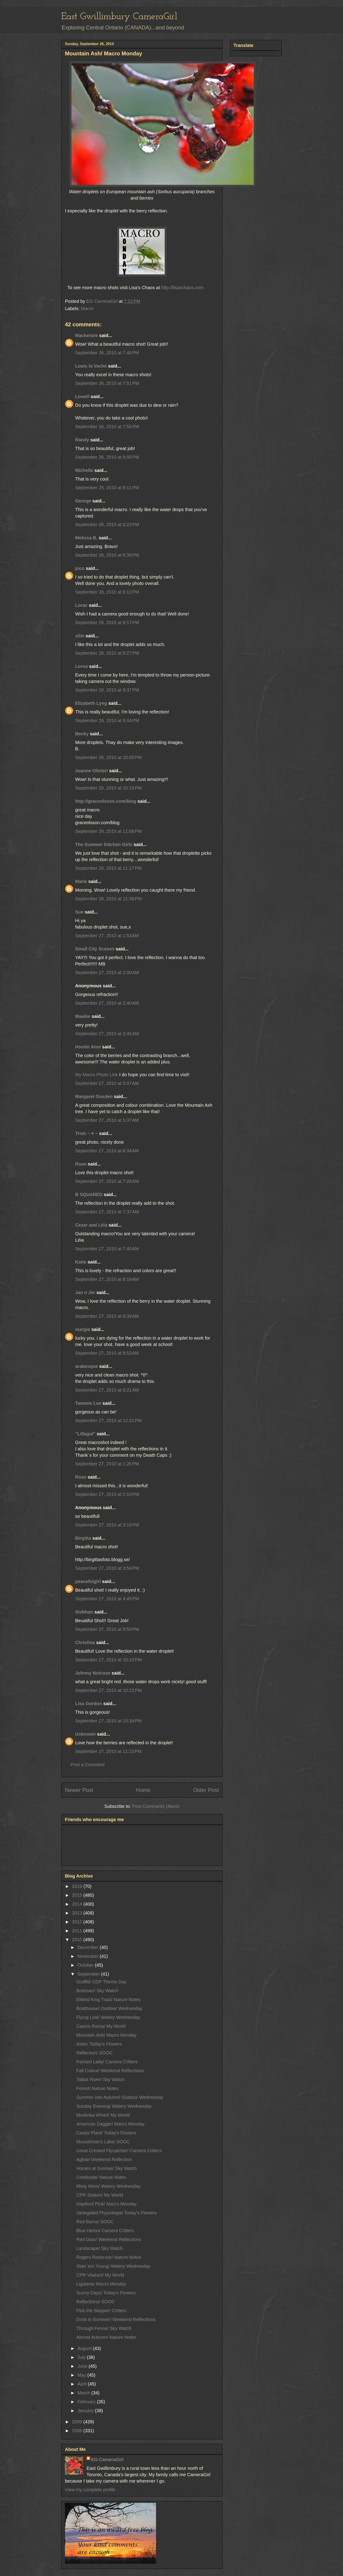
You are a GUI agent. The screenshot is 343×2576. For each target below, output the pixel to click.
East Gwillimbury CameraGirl (119, 17)
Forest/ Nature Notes (97, 2088)
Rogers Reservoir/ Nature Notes (108, 2257)
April (82, 2383)
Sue (79, 911)
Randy (82, 439)
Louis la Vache (91, 365)
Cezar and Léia (91, 1225)
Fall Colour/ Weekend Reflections (110, 2070)
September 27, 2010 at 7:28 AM (107, 1181)
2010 (77, 1939)
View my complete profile (90, 2489)
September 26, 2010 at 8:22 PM (107, 524)
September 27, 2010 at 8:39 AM (107, 1316)
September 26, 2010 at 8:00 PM (107, 457)
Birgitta (83, 1538)
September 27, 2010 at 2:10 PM (107, 1494)
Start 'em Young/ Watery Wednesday (113, 2266)
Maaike (82, 1016)
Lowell (82, 396)
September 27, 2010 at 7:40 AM (107, 1248)
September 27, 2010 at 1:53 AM (107, 935)
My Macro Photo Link (96, 1074)
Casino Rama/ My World (100, 2026)
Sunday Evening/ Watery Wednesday (113, 2106)
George (83, 500)
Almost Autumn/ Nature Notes (106, 2337)
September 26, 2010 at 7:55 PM (107, 426)
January (86, 2410)
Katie (80, 1261)
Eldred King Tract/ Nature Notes (108, 1999)
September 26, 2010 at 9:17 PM (107, 622)
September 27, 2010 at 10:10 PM (108, 1659)
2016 (77, 1886)
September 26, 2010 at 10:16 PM (108, 787)
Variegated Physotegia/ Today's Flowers (116, 2212)
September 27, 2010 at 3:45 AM (107, 1033)
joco (79, 568)
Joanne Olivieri (91, 770)
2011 (77, 1930)
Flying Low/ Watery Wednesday (108, 2017)
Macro (87, 308)
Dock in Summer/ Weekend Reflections (116, 2319)
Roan (81, 1163)
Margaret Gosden (94, 1096)
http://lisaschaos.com (182, 287)
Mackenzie (86, 335)
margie (82, 1329)
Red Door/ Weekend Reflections (108, 2239)
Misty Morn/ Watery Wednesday (108, 2186)
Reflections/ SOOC (95, 2301)
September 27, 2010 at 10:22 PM (108, 1690)
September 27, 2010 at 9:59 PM (107, 1629)
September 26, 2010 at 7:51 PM (107, 383)
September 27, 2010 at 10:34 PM (108, 1720)
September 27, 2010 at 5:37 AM (107, 1120)
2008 (77, 2430)
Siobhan (84, 1611)
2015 (77, 1895)
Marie (81, 881)
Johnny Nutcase (92, 1672)
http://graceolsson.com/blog (105, 801)
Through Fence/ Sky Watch (103, 2328)
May (82, 2375)
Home (143, 1790)
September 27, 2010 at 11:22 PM (108, 1751)
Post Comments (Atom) (155, 1806)
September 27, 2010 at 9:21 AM (107, 1389)
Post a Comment (88, 1764)
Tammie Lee (88, 1403)
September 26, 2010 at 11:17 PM (108, 868)
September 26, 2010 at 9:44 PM (107, 720)
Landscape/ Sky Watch (99, 2248)
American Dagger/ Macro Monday (110, 2123)
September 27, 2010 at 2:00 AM (107, 972)
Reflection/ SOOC (94, 2052)
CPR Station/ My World (99, 2195)
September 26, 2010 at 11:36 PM (108, 898)
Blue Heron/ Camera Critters (105, 2230)
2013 (77, 1912)
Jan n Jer (85, 1292)
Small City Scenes (94, 948)
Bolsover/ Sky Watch (97, 1990)
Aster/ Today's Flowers (99, 2043)
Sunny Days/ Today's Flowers (106, 2292)
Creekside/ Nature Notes (101, 2177)
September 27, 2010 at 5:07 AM (107, 1083)
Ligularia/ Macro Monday (101, 2283)
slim (79, 635)
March (84, 2392)
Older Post (206, 1790)
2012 (77, 1921)
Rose (80, 1477)
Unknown (85, 1734)
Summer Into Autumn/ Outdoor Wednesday (119, 2097)
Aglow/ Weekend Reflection (104, 2159)
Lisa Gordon (88, 1703)
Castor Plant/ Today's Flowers (106, 2132)
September (89, 1973)
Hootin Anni (88, 1046)
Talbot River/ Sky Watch (100, 2079)
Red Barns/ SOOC (95, 2221)
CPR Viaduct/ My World (100, 2274)
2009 (77, 2421)
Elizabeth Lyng (91, 703)
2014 (77, 1904)
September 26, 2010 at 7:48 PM (107, 352)
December (88, 1947)
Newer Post (79, 1790)
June (83, 2366)
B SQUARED (88, 1194)
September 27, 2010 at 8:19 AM (107, 1279)
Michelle (84, 470)
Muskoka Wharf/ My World (103, 2115)
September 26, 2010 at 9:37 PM (107, 689)
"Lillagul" (85, 1433)
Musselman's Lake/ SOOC (103, 2141)
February (87, 2401)
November (88, 1956)
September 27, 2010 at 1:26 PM (107, 1463)
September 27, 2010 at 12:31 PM (108, 1420)
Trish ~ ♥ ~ (86, 1133)
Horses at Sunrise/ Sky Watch (106, 2168)
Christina (85, 1642)
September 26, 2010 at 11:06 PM (108, 831)
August (85, 2348)
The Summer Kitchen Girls (103, 844)
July (82, 2357)
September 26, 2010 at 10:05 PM (108, 757)
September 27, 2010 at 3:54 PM (107, 1568)
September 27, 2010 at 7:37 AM (107, 1211)
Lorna (81, 666)
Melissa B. (86, 537)
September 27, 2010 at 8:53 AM (107, 1353)
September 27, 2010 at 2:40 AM (107, 1003)
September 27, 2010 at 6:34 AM (107, 1150)
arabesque (86, 1366)
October (86, 1965)
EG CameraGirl (107, 2459)
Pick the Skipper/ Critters (101, 2310)
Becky (82, 733)
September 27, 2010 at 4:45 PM (107, 1598)
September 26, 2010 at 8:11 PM (107, 487)
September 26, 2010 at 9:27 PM (107, 653)
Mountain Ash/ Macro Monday (106, 2035)
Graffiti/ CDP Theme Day (101, 1981)
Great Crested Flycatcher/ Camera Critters (119, 2150)
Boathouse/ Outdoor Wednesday (109, 2008)
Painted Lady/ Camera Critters (107, 2061)
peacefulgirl (88, 1581)
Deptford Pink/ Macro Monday (106, 2203)
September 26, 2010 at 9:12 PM (107, 591)
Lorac (81, 605)
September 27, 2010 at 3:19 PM (107, 1524)
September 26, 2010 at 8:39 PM (107, 555)
